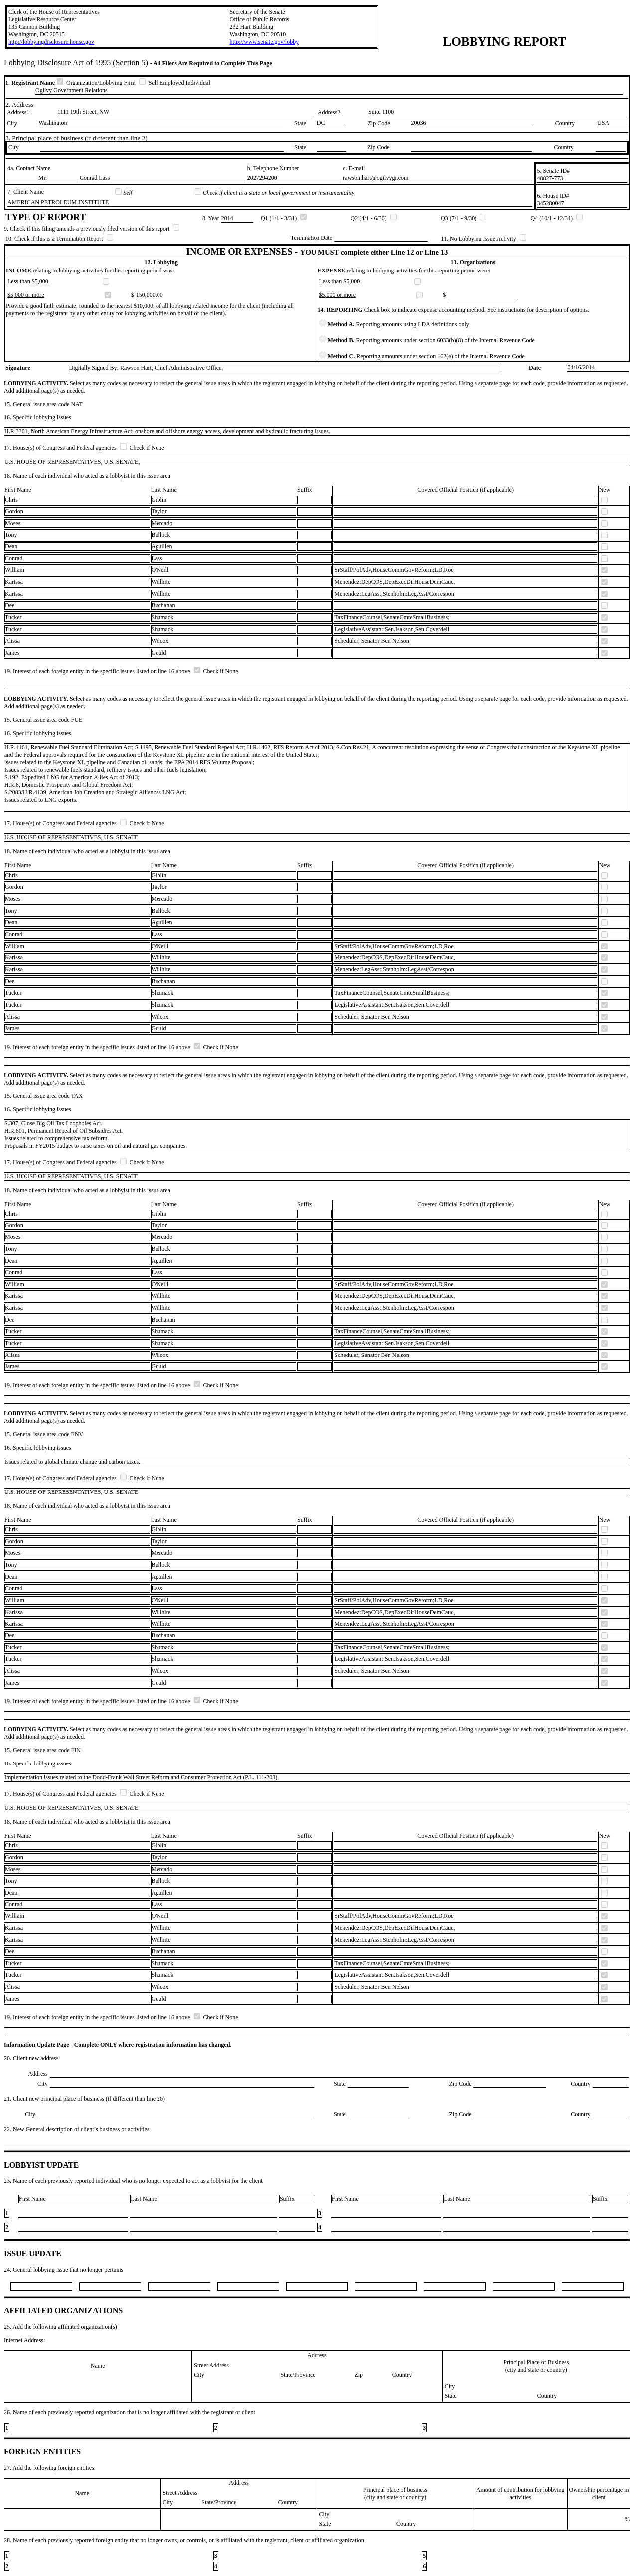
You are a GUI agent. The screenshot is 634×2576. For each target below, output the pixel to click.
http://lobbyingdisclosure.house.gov (51, 41)
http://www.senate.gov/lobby (264, 41)
